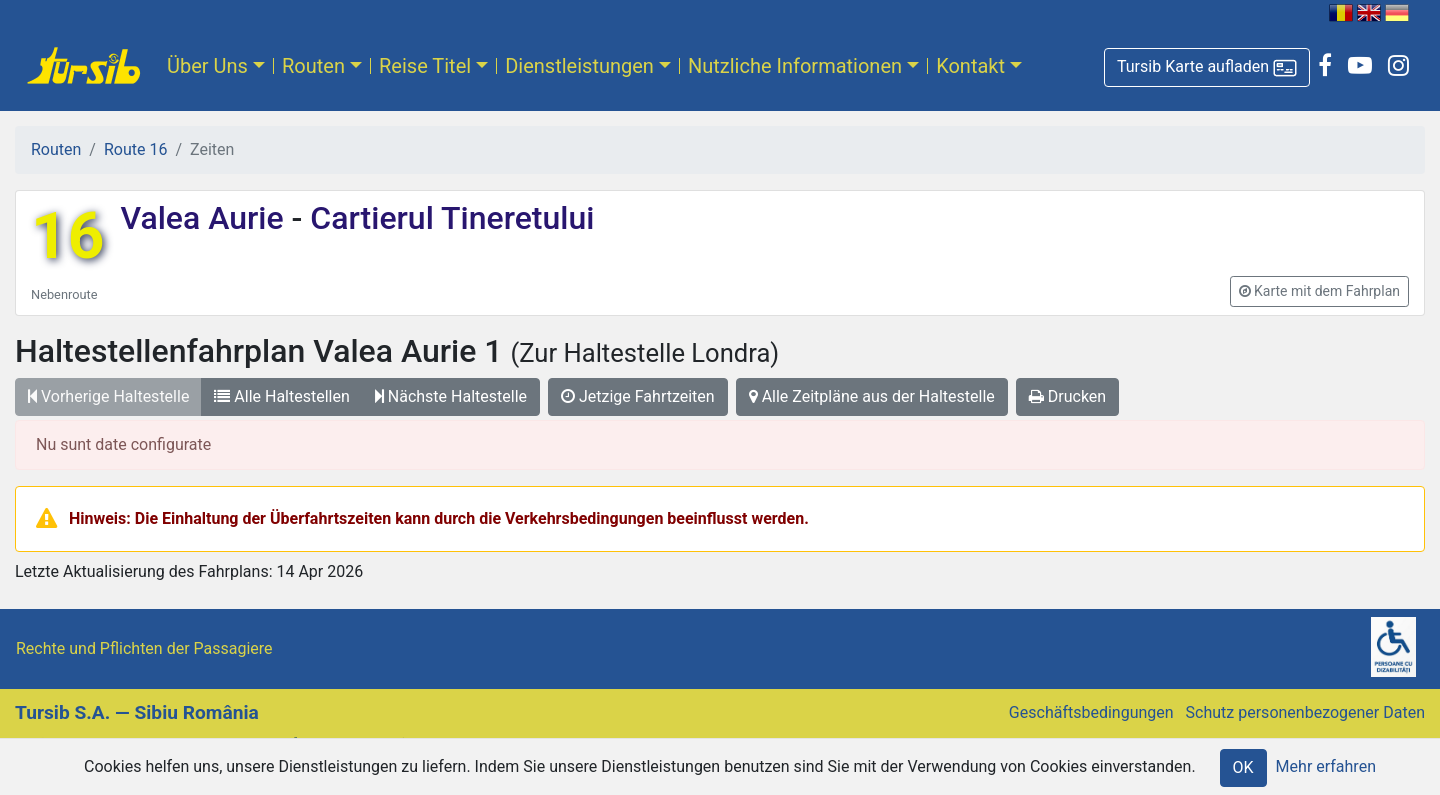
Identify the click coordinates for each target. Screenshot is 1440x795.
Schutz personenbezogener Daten (1305, 712)
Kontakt (970, 66)
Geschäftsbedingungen (1091, 712)
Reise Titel (425, 66)
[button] (1207, 67)
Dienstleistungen (579, 66)
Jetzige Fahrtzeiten (638, 396)
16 (67, 236)
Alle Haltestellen (281, 396)
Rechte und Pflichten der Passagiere (144, 648)
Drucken (1067, 396)
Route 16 (135, 149)
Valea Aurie (205, 218)
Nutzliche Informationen (795, 66)
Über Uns (207, 66)
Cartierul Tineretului (448, 218)
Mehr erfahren (1326, 766)
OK (1243, 767)
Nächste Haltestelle (451, 396)
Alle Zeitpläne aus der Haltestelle (872, 396)
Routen (313, 66)
